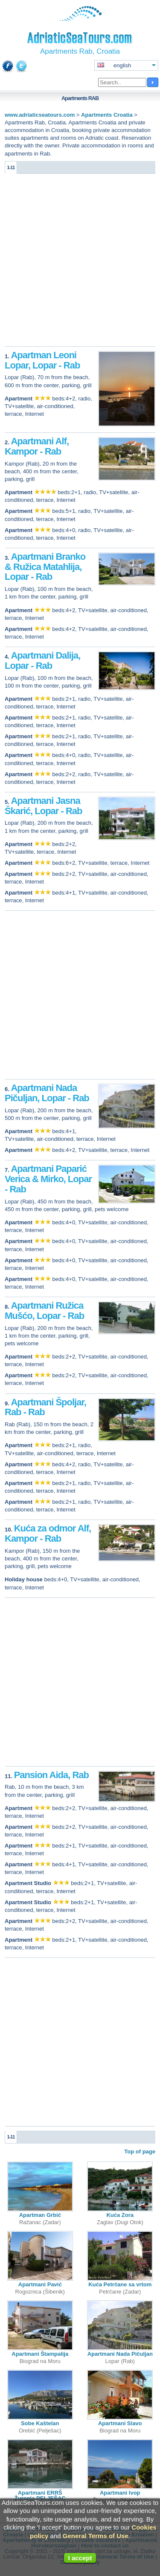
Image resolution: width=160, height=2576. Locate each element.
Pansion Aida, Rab (51, 1775)
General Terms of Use (95, 2535)
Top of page (139, 2151)
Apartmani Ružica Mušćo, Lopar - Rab (44, 1310)
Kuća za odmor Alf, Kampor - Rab (48, 1533)
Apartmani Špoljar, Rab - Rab (45, 1407)
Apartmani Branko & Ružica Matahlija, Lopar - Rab (45, 566)
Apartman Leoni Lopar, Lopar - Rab (42, 360)
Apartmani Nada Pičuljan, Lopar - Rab (47, 1092)
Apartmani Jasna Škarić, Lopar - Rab (43, 805)
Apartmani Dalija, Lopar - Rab (42, 660)
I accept (80, 2558)
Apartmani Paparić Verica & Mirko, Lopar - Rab (48, 1178)
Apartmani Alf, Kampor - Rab (37, 446)
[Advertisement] (80, 262)
